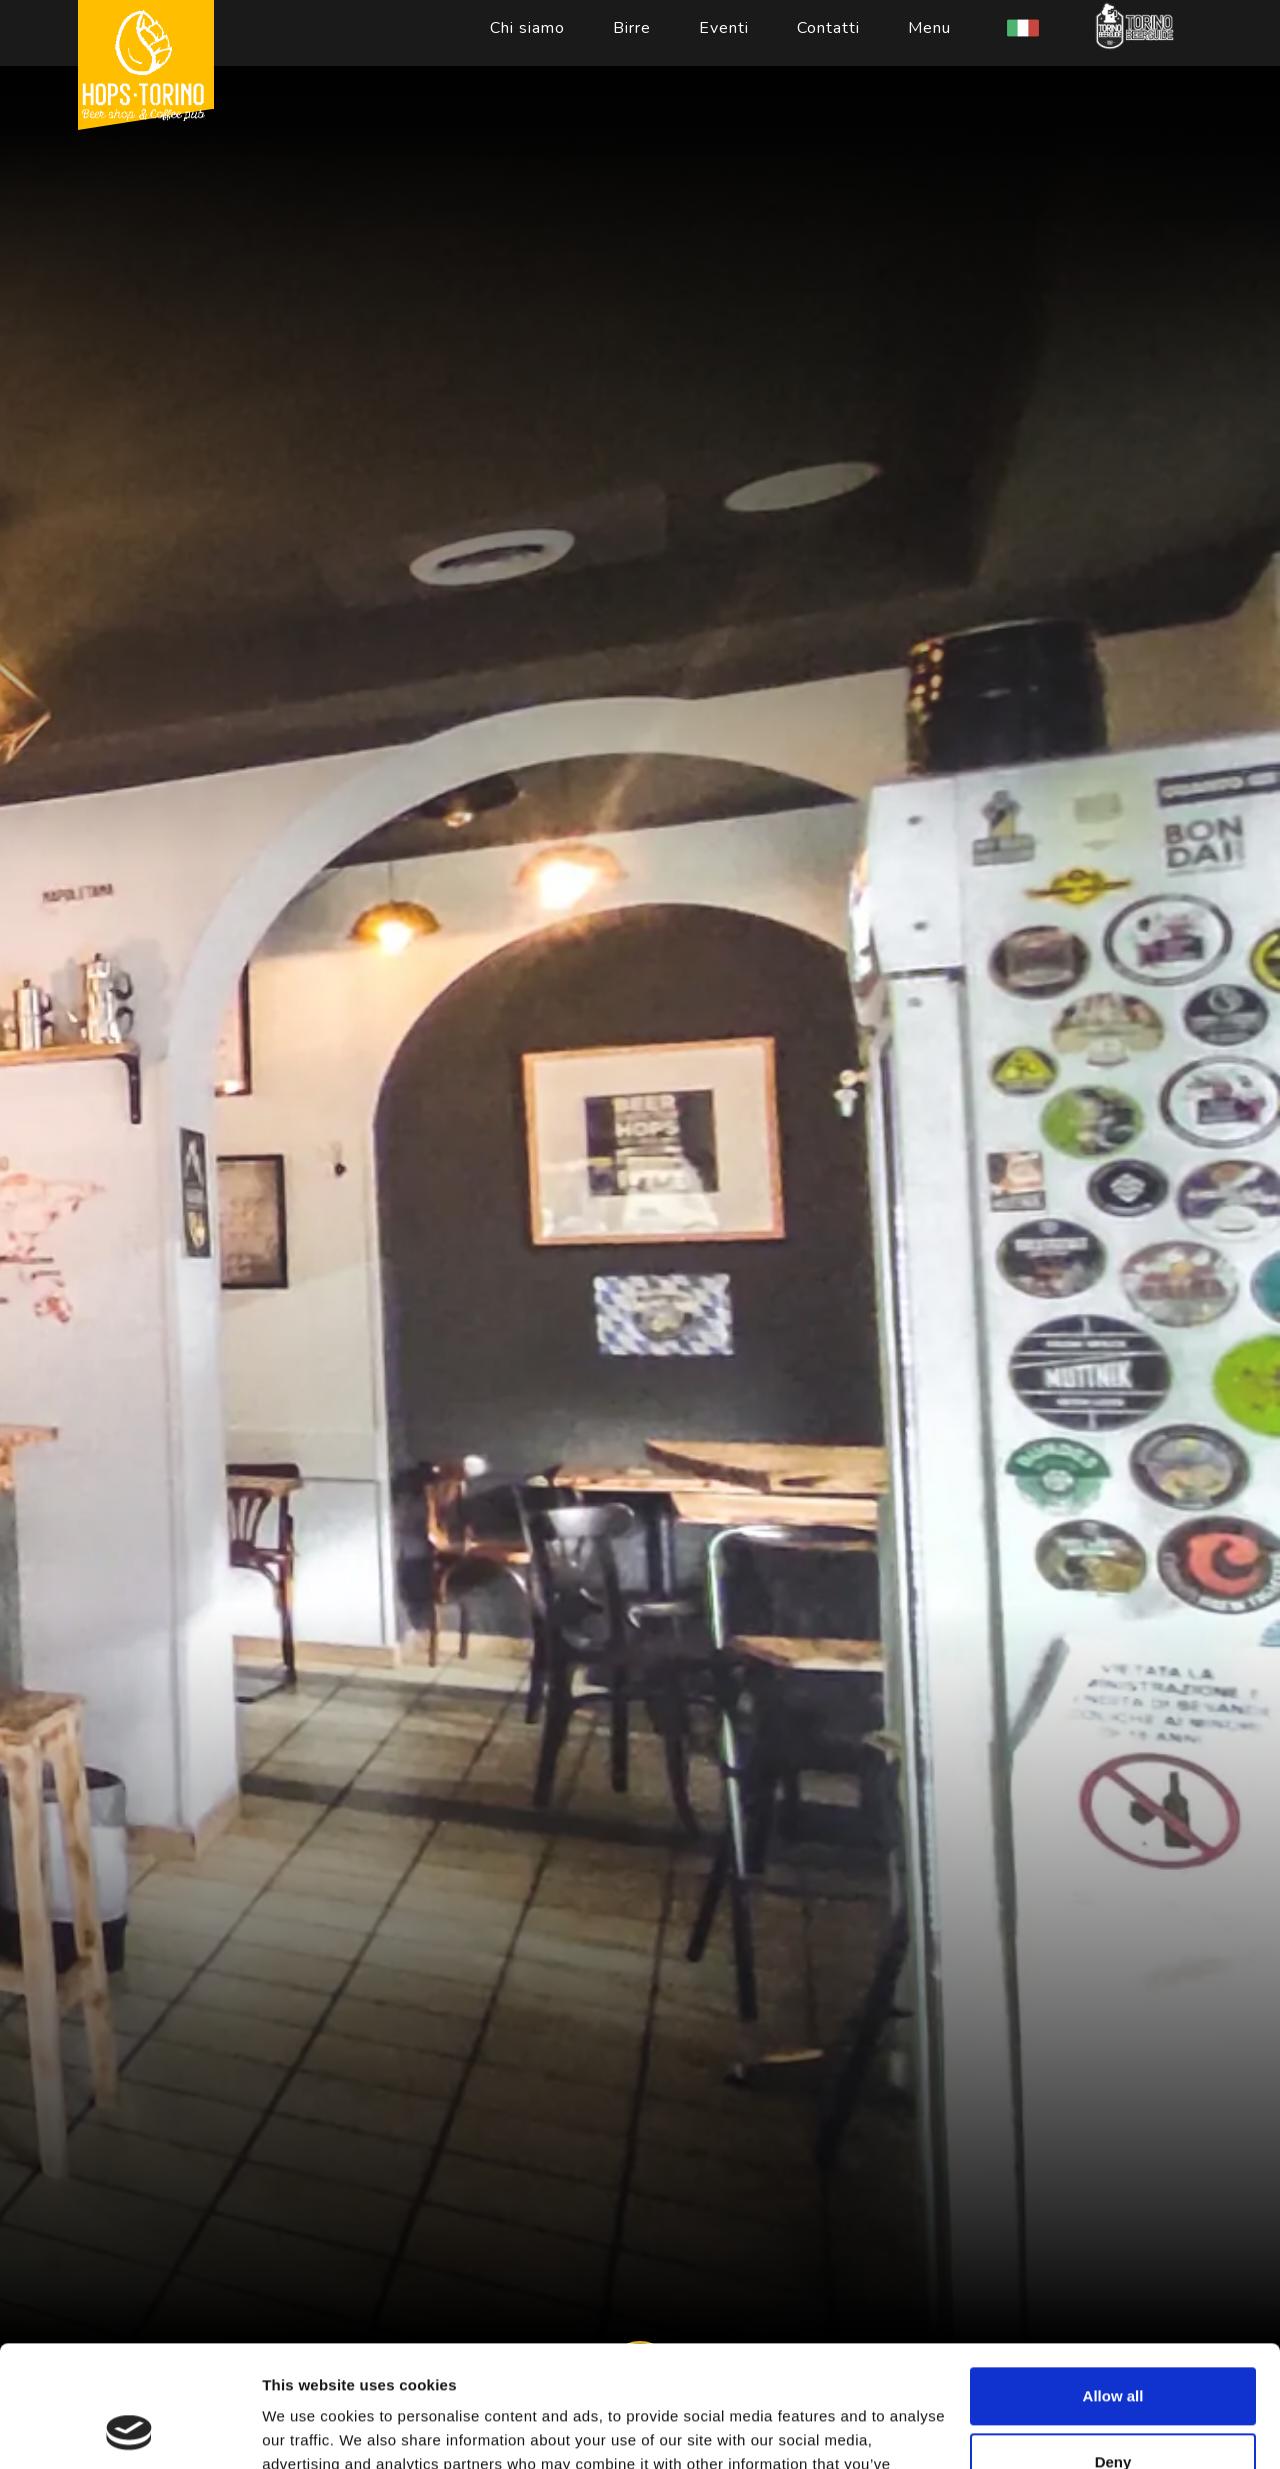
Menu (929, 28)
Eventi (724, 28)
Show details (308, 2429)
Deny (1113, 2347)
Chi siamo (527, 28)
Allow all (1113, 2282)
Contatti (828, 28)
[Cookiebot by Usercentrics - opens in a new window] (129, 2430)
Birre (632, 28)
